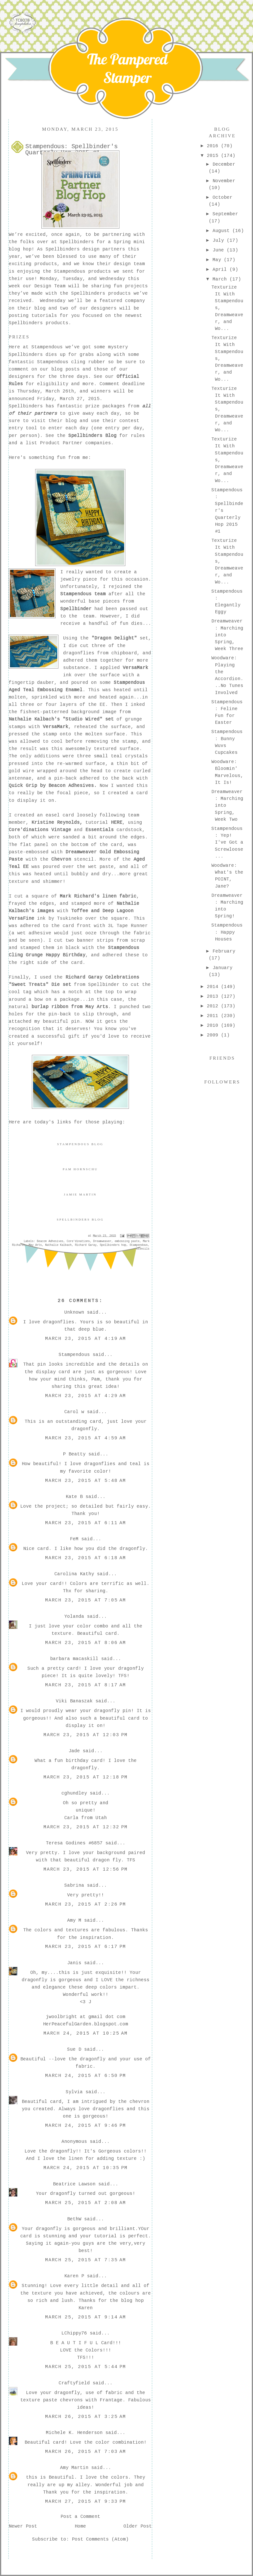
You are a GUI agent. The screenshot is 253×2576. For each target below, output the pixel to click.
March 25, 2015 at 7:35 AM (85, 2260)
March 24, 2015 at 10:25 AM (86, 2033)
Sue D (74, 2049)
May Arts (35, 1245)
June (220, 250)
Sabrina (74, 1885)
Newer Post (23, 2526)
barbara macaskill (74, 1658)
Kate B (74, 1496)
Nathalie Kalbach (58, 1245)
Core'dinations (78, 1241)
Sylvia (74, 2092)
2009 (214, 1035)
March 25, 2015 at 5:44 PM (85, 2366)
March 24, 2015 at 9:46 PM (85, 2125)
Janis (74, 1963)
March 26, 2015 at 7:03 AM (85, 2451)
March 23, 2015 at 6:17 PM (85, 1946)
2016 (214, 146)
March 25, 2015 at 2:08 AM (85, 2202)
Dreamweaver (102, 1241)
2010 (214, 1025)
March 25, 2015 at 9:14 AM (85, 2317)
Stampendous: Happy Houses (227, 932)
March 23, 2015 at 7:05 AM (85, 1600)
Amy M (74, 1920)
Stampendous (139, 1245)
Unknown (74, 1312)
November (224, 181)
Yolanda (74, 1616)
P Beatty (74, 1454)
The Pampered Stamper (127, 68)
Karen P (74, 2276)
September (225, 214)
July (220, 240)
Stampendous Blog (80, 1144)
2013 (214, 996)
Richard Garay (85, 1245)
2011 (214, 1015)
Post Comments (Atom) (100, 2539)
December (224, 164)
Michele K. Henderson (74, 2432)
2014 (214, 986)
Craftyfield (74, 2383)
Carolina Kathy (74, 1574)
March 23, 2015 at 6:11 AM (85, 1523)
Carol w (74, 1412)
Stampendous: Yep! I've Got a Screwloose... (227, 842)
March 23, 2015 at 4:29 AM (85, 1395)
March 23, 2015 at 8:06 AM (85, 1642)
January (222, 968)
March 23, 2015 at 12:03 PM (86, 1735)
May (218, 260)
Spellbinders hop (113, 1245)
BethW (74, 2219)
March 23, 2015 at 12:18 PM (86, 1777)
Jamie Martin (80, 1194)
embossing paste (127, 1241)
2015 (214, 155)
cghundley (74, 1793)
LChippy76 (74, 2333)
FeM (74, 1539)
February (224, 951)
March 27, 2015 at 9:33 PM (85, 2501)
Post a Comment (80, 2516)
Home (80, 2526)
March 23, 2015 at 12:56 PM (86, 1869)
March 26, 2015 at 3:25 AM (85, 2416)
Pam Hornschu (80, 1169)
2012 (214, 1006)
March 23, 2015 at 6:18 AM (85, 1558)
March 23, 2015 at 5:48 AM (85, 1480)
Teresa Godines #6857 (74, 1843)
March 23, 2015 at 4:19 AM (85, 1338)
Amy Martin (74, 2467)
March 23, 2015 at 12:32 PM (86, 1827)
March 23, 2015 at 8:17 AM (85, 1685)
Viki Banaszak (74, 1701)
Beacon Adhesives (50, 1241)
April (221, 269)
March (221, 279)
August (222, 230)
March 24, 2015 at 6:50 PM (85, 2075)
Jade (74, 1751)
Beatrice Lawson (74, 2184)
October (222, 197)
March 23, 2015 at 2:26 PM (85, 1904)
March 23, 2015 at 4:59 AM (85, 1438)
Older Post (137, 2526)
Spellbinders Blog (92, 435)
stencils (142, 1249)
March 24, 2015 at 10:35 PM (86, 2167)
